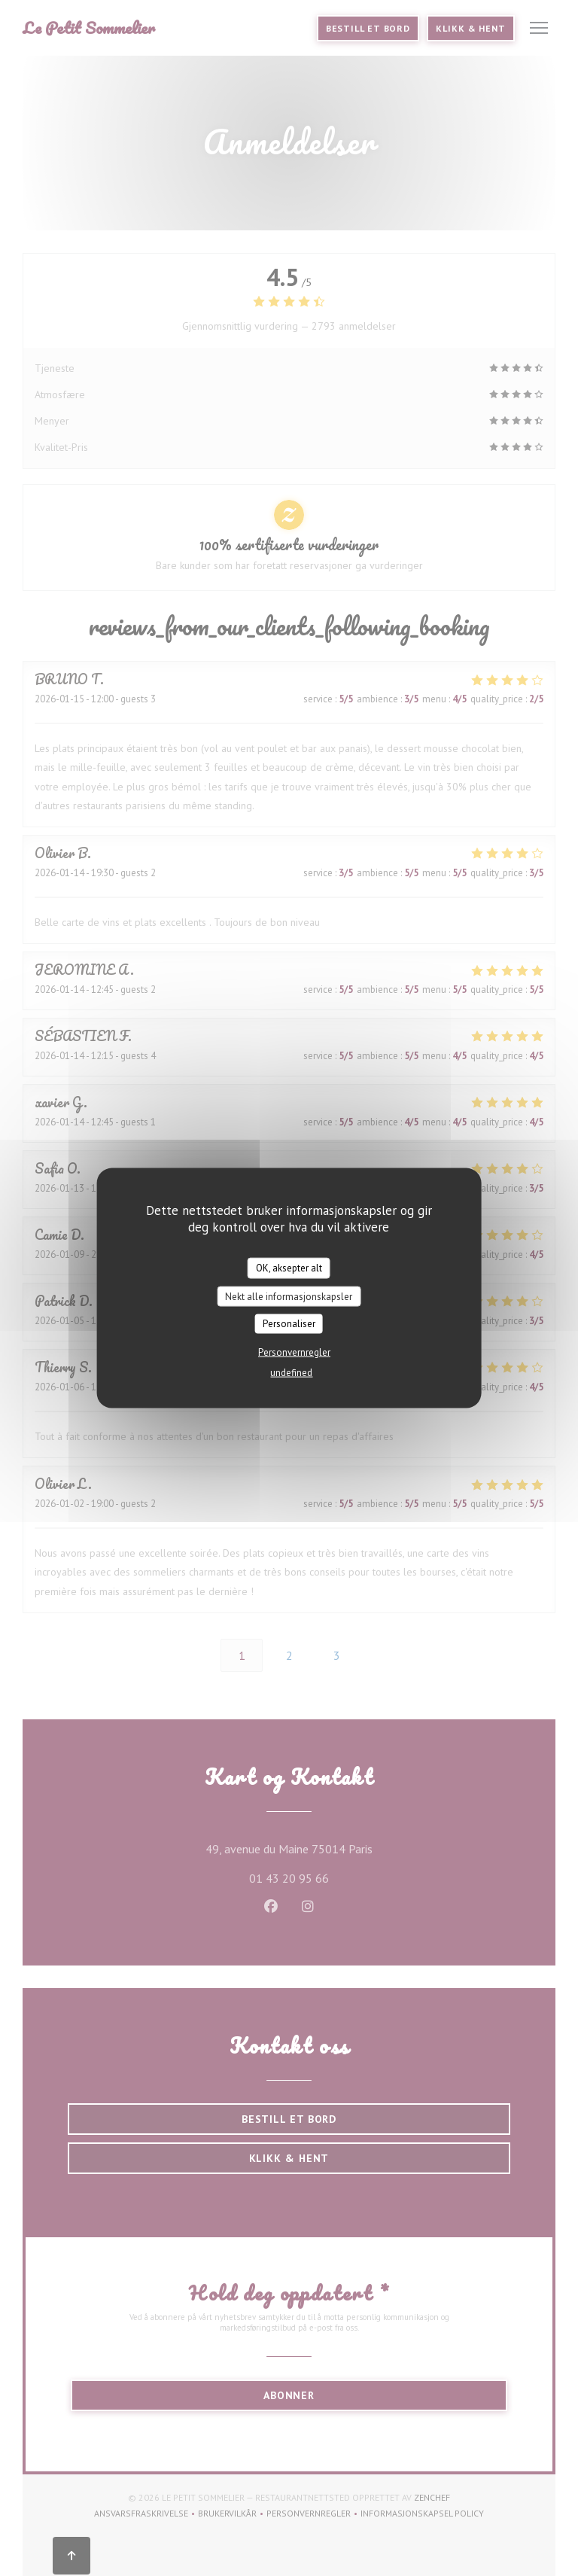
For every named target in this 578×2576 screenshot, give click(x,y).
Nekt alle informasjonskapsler (288, 1296)
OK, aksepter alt (289, 1268)
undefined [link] (291, 1372)
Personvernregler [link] (294, 1351)
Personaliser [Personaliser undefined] (289, 1323)
